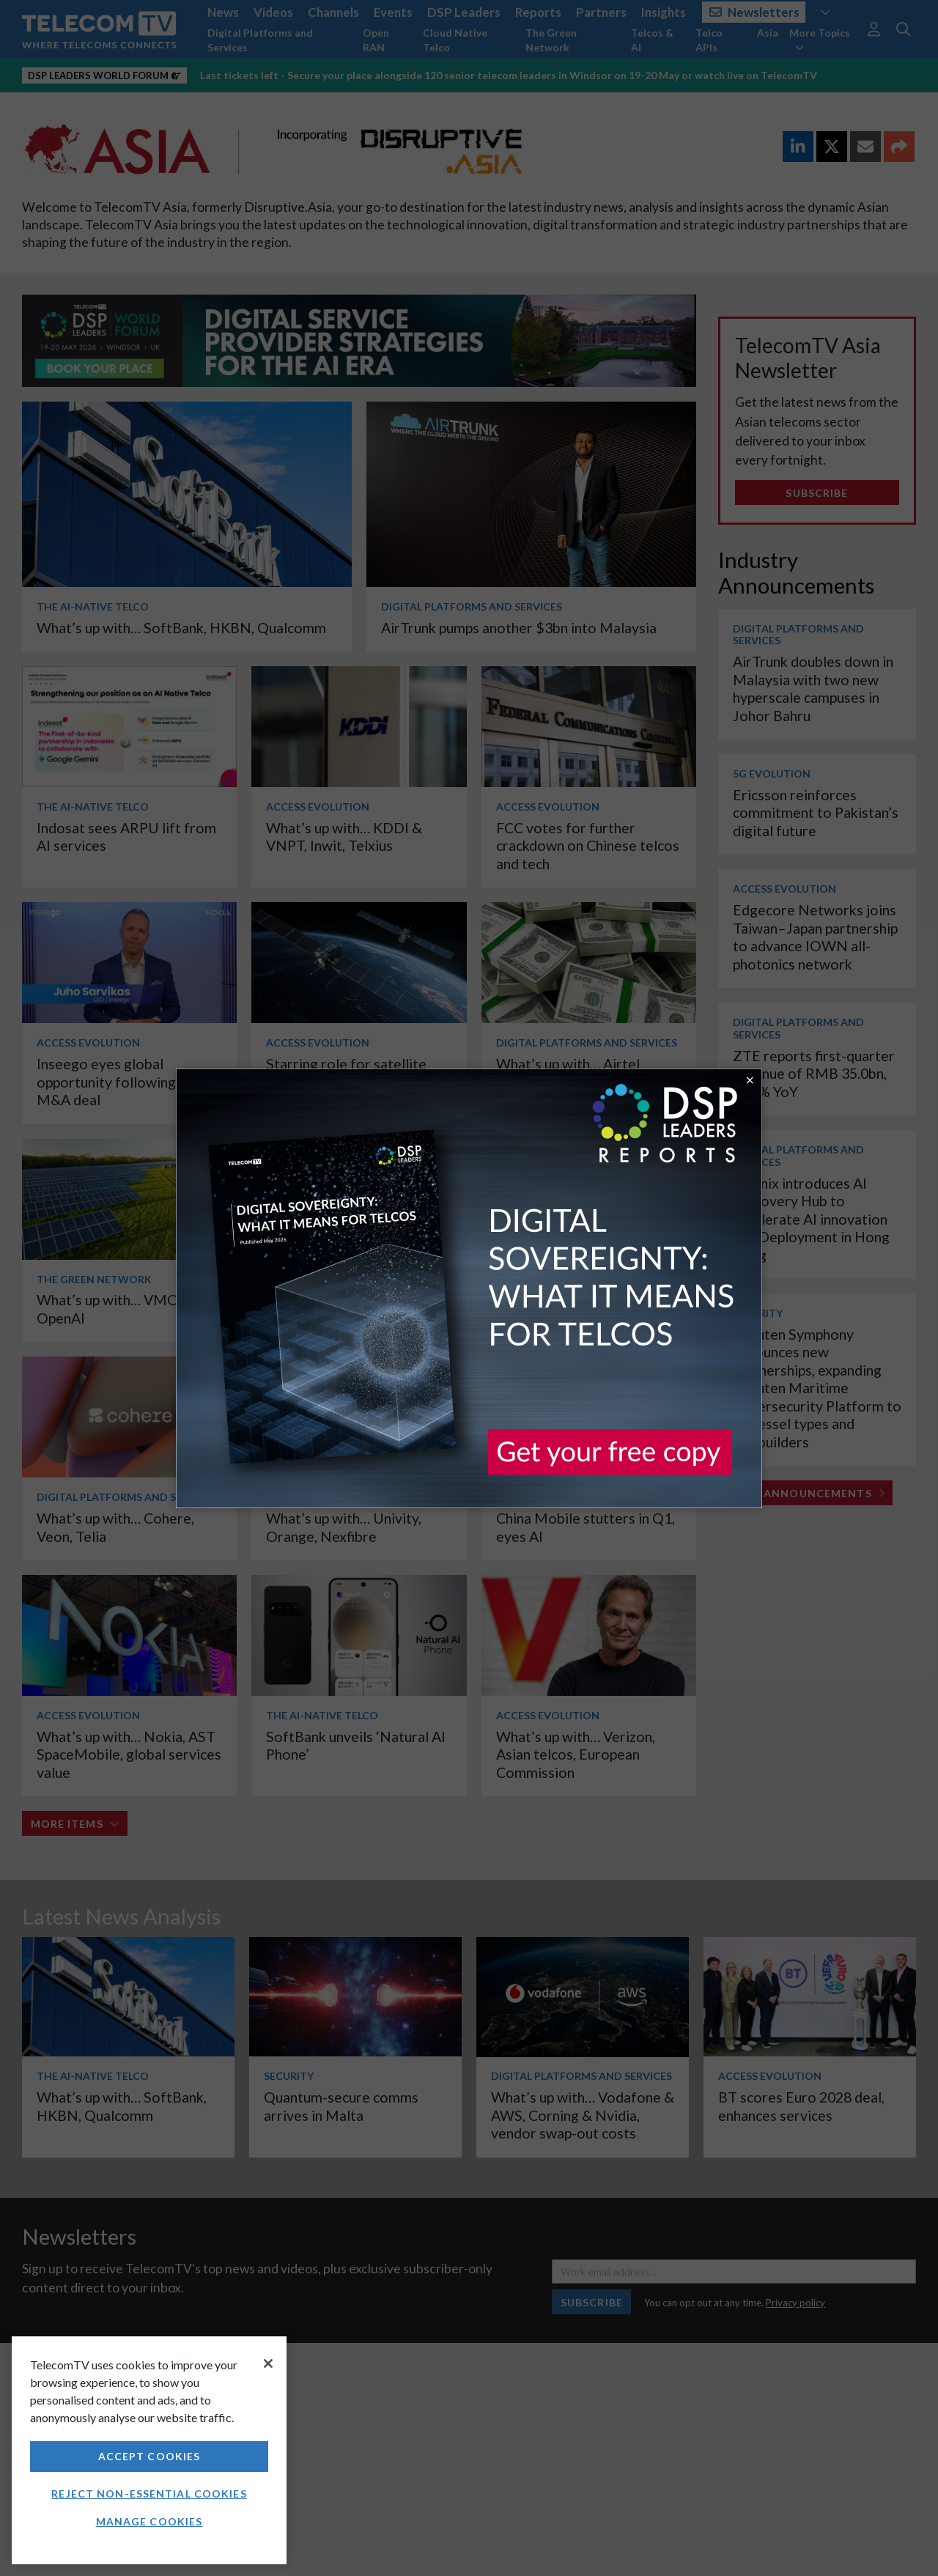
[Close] (268, 2363)
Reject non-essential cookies (148, 2493)
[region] (149, 2450)
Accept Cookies (149, 2456)
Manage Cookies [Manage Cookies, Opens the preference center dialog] (149, 2521)
